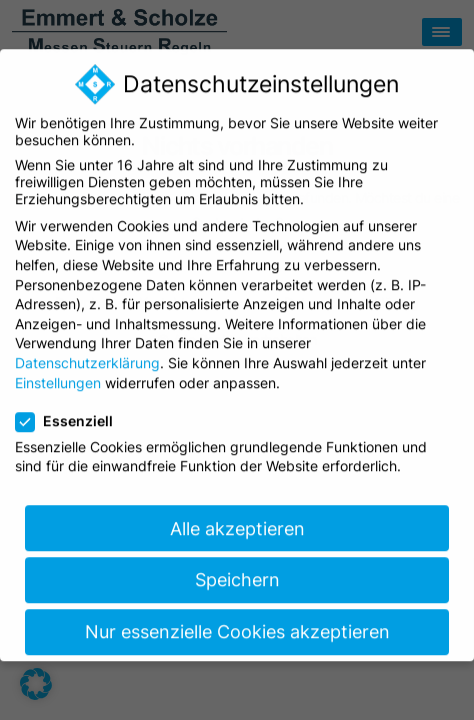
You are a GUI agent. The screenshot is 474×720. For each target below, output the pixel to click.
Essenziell (70, 407)
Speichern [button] (237, 567)
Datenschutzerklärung (87, 349)
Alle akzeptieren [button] (237, 515)
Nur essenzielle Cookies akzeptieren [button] (237, 619)
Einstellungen (58, 369)
